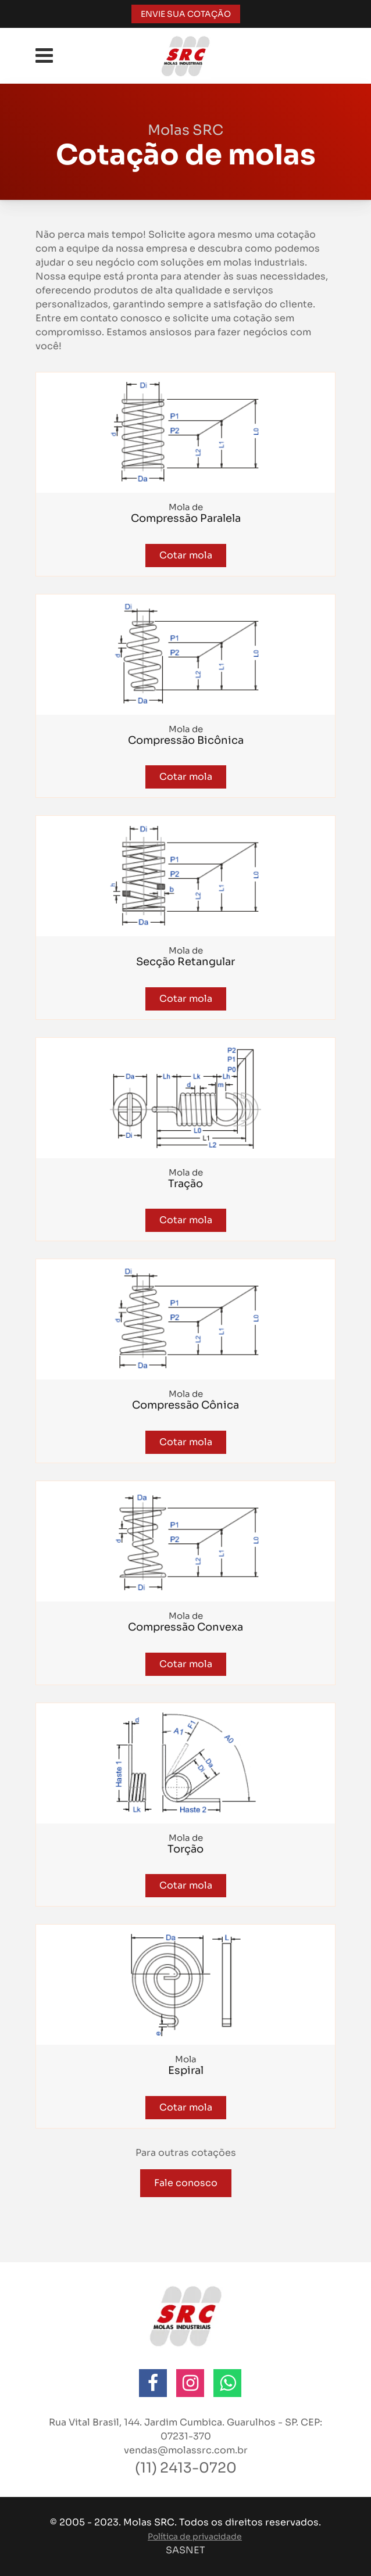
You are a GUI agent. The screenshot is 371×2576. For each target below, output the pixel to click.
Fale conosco (185, 2183)
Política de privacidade (195, 2536)
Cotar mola (185, 555)
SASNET (185, 2550)
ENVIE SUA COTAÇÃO (186, 14)
